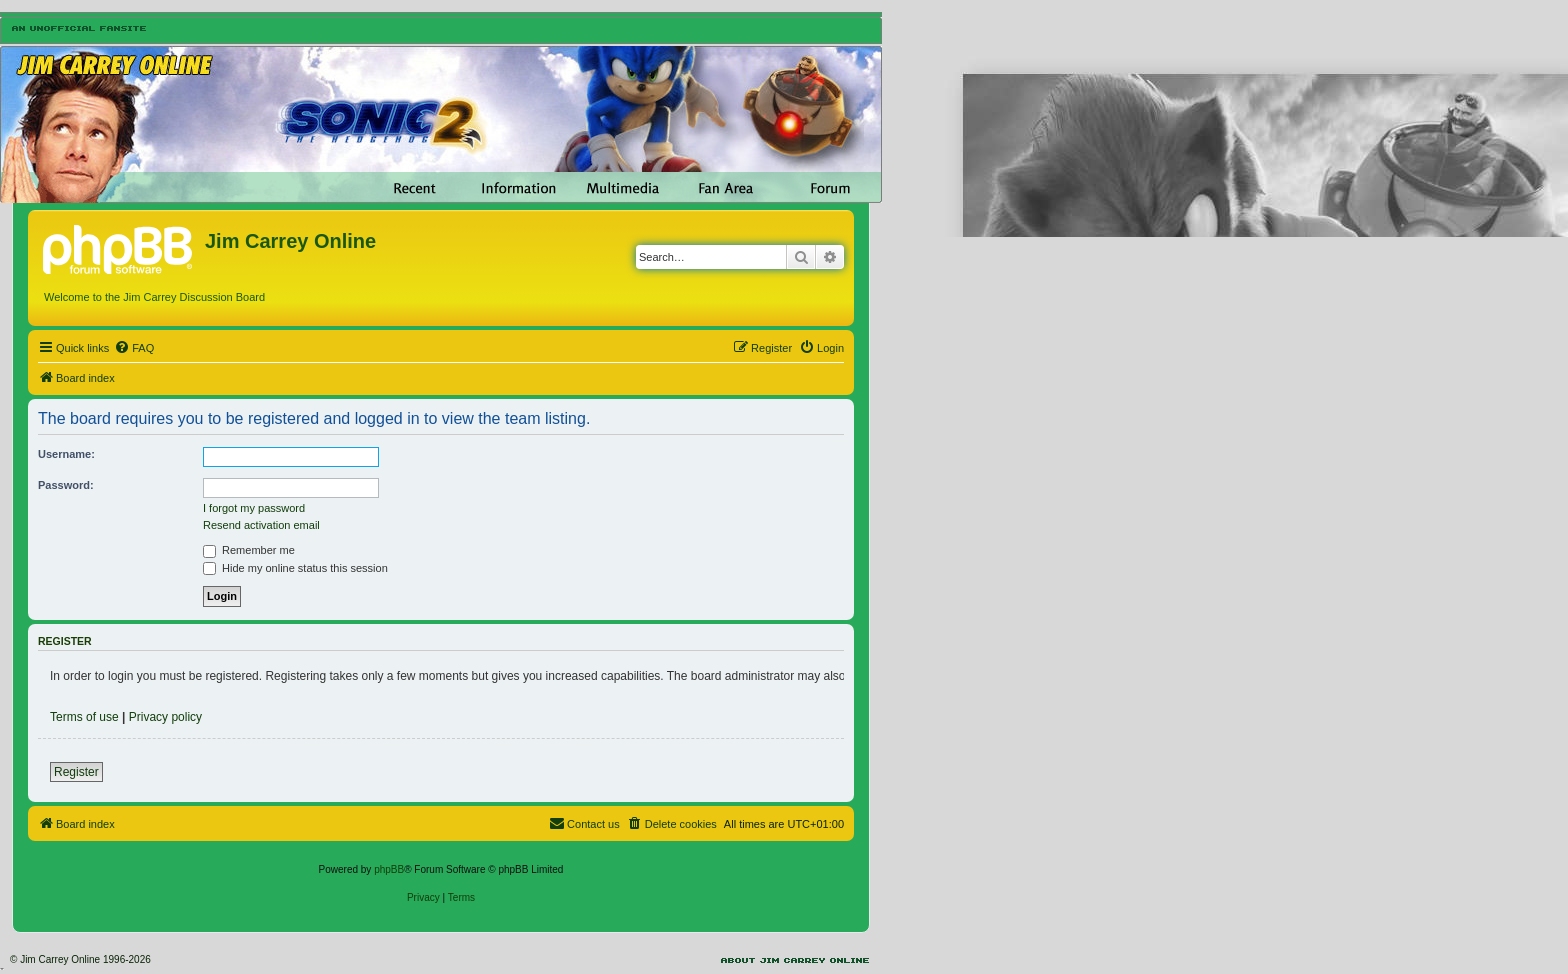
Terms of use (84, 717)
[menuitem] (134, 348)
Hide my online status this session (295, 568)
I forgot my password (254, 508)
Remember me (249, 550)
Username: (66, 454)
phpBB (389, 869)
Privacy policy (165, 717)
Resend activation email (261, 525)
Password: (66, 485)
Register (76, 772)
